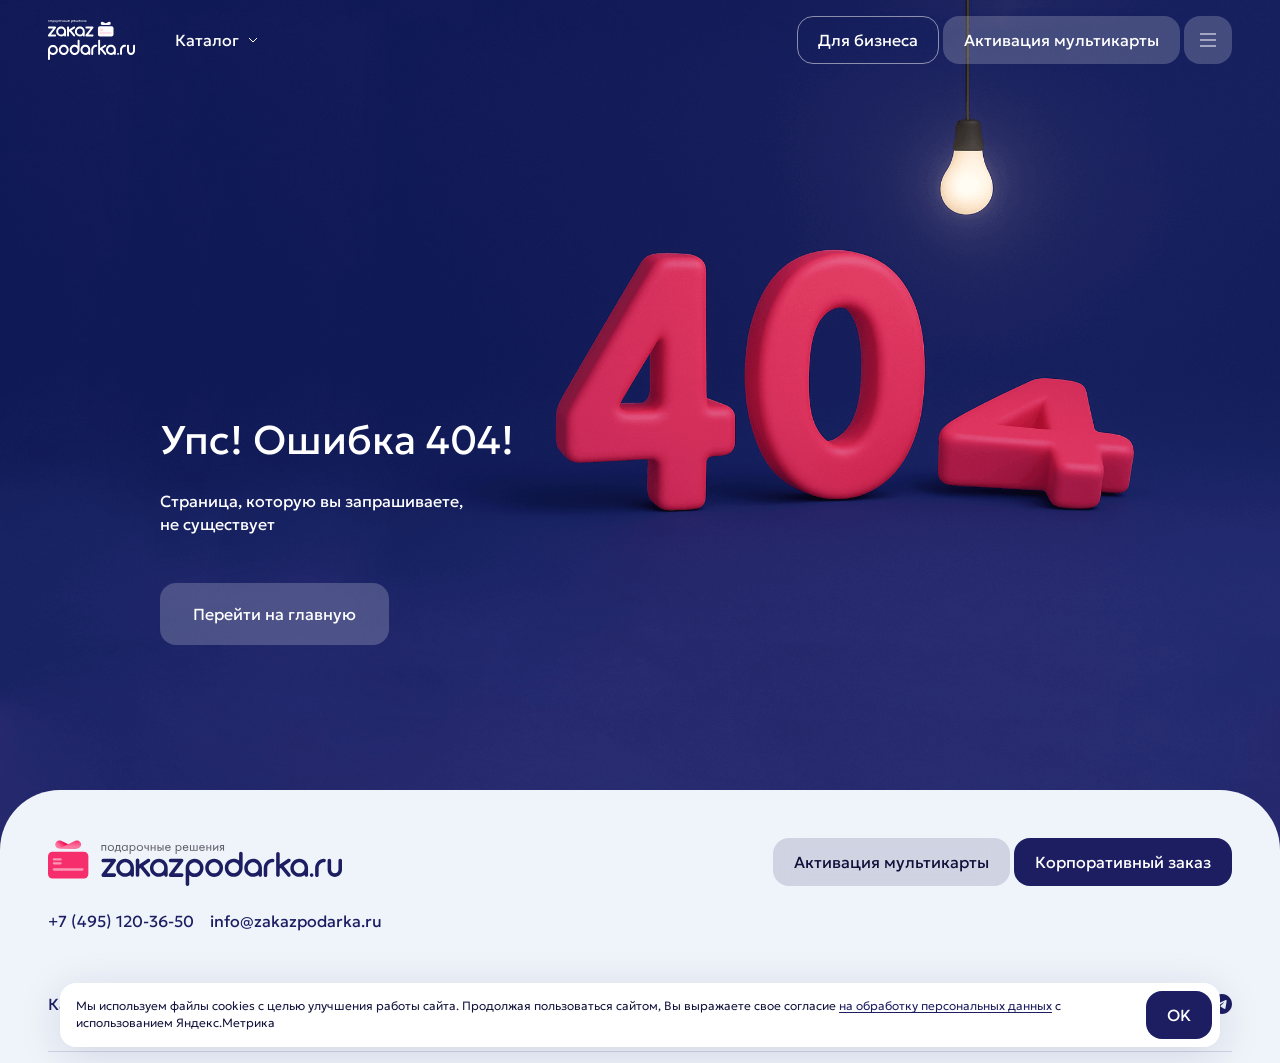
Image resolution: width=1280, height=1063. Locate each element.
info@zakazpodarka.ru (296, 921)
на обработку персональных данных (945, 1005)
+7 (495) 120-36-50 (121, 921)
